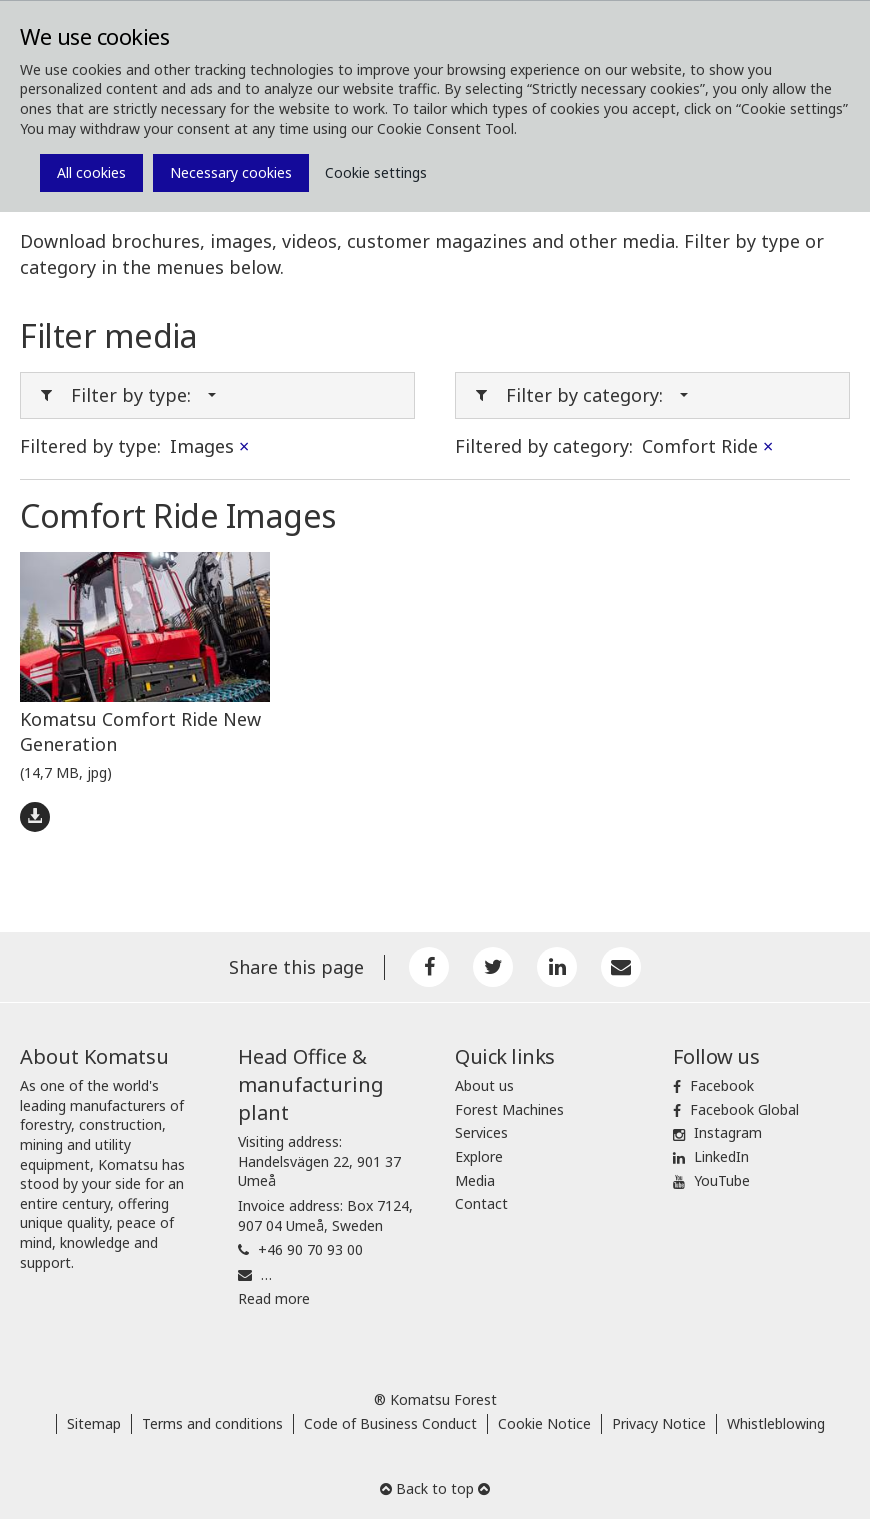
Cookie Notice (544, 1423)
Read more (274, 1298)
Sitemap (94, 1423)
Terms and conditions (212, 1423)
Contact (481, 1203)
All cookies (91, 172)
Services (481, 1132)
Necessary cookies (231, 172)
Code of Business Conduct (390, 1423)
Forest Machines (509, 1109)
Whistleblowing (776, 1423)
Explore (479, 1156)
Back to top (435, 1488)
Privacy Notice (659, 1423)
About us (484, 1085)
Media (475, 1180)
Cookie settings (376, 172)
